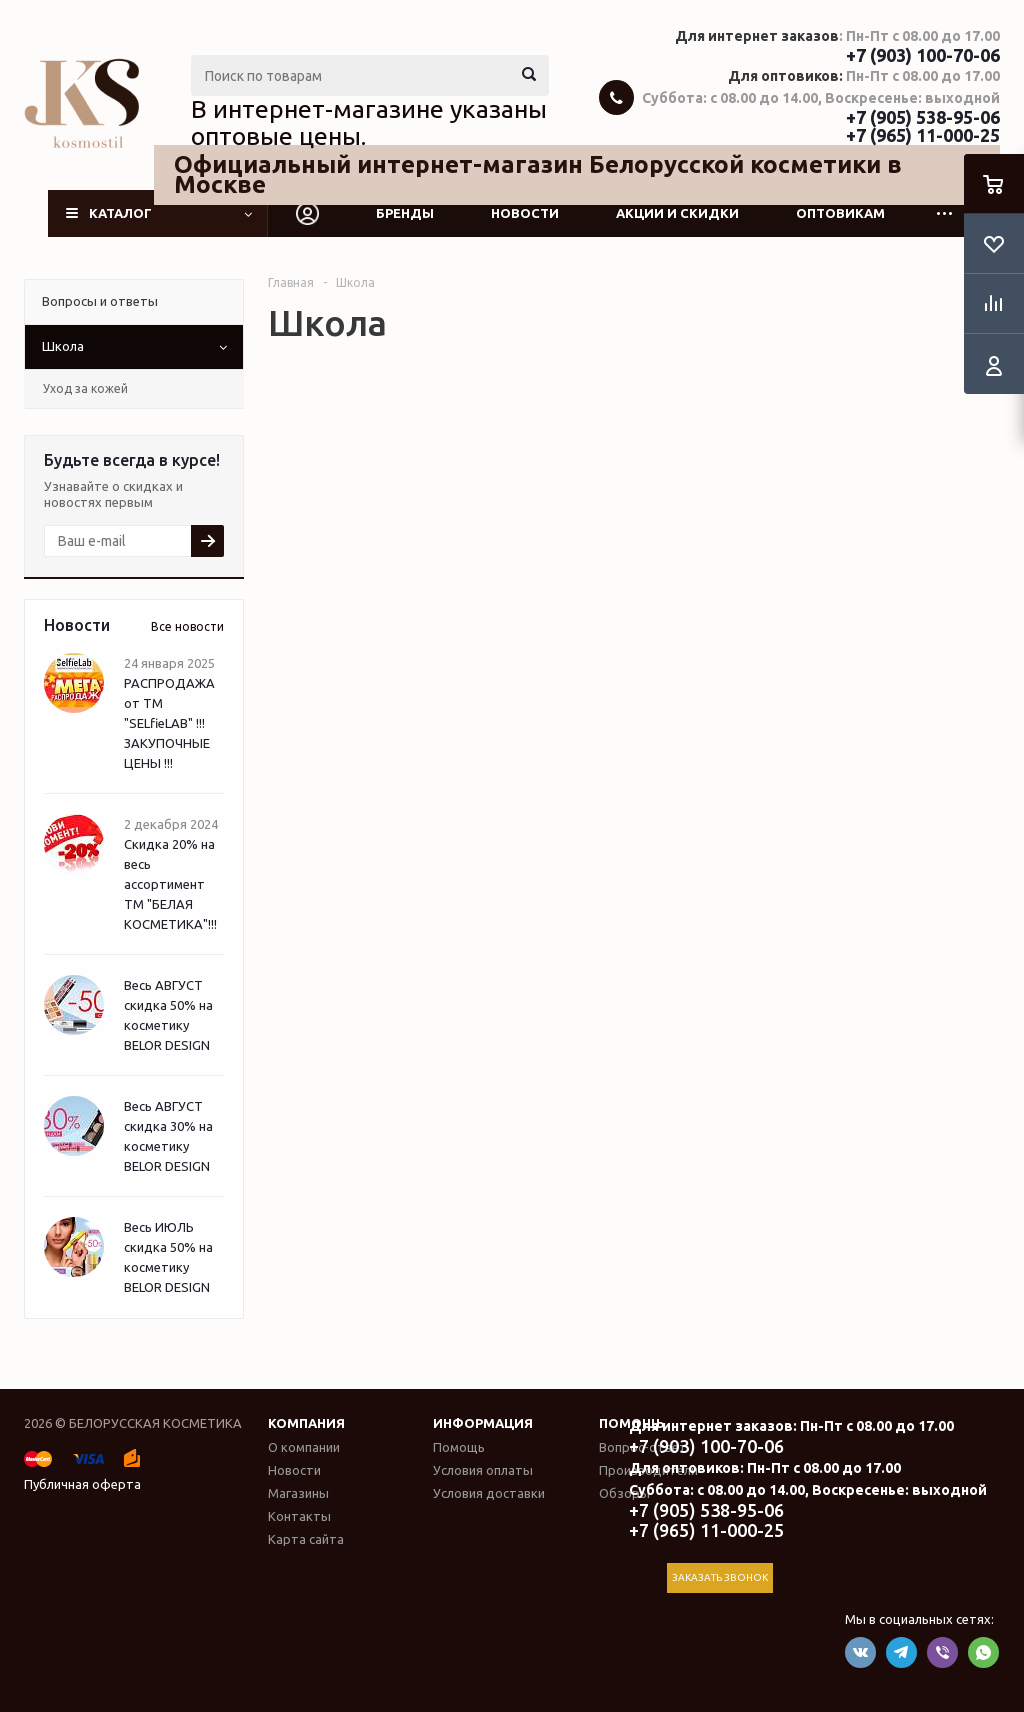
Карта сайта (306, 1539)
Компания (306, 1423)
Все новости (187, 626)
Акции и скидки (677, 213)
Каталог (120, 213)
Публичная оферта (82, 1484)
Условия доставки (489, 1493)
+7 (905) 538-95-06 (923, 117)
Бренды (405, 213)
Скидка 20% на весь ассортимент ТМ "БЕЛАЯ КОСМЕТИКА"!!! (170, 884)
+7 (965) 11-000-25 (923, 135)
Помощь (459, 1447)
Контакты (299, 1516)
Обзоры (624, 1493)
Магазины (298, 1493)
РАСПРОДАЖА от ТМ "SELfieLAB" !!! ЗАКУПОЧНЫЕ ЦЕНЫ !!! (169, 723)
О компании (304, 1447)
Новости (525, 213)
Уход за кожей (85, 388)
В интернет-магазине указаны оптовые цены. (369, 123)
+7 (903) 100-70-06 (923, 55)
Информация (483, 1423)
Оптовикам (840, 213)
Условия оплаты (483, 1470)
